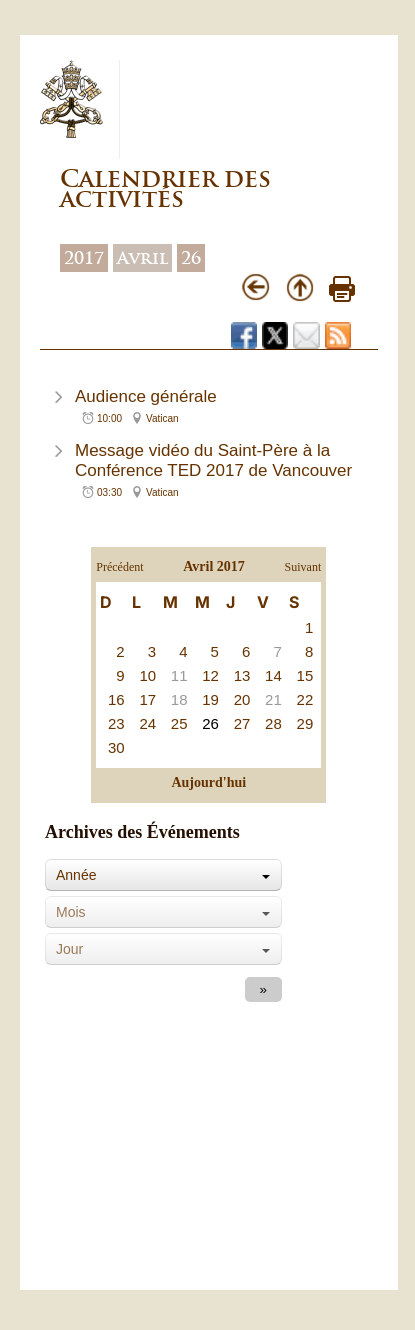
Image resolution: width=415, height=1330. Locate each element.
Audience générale (146, 396)
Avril (142, 258)
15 (305, 675)
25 (179, 723)
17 (147, 699)
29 (305, 723)
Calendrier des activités (165, 188)
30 (116, 747)
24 (147, 723)
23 (116, 723)
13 (242, 675)
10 (147, 675)
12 (210, 675)
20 (242, 699)
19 (210, 699)
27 (242, 723)
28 (273, 723)
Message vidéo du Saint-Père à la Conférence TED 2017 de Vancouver (213, 460)
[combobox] (163, 875)
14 (273, 675)
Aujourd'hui (208, 782)
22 (305, 699)
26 (191, 258)
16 (116, 699)
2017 (84, 258)
